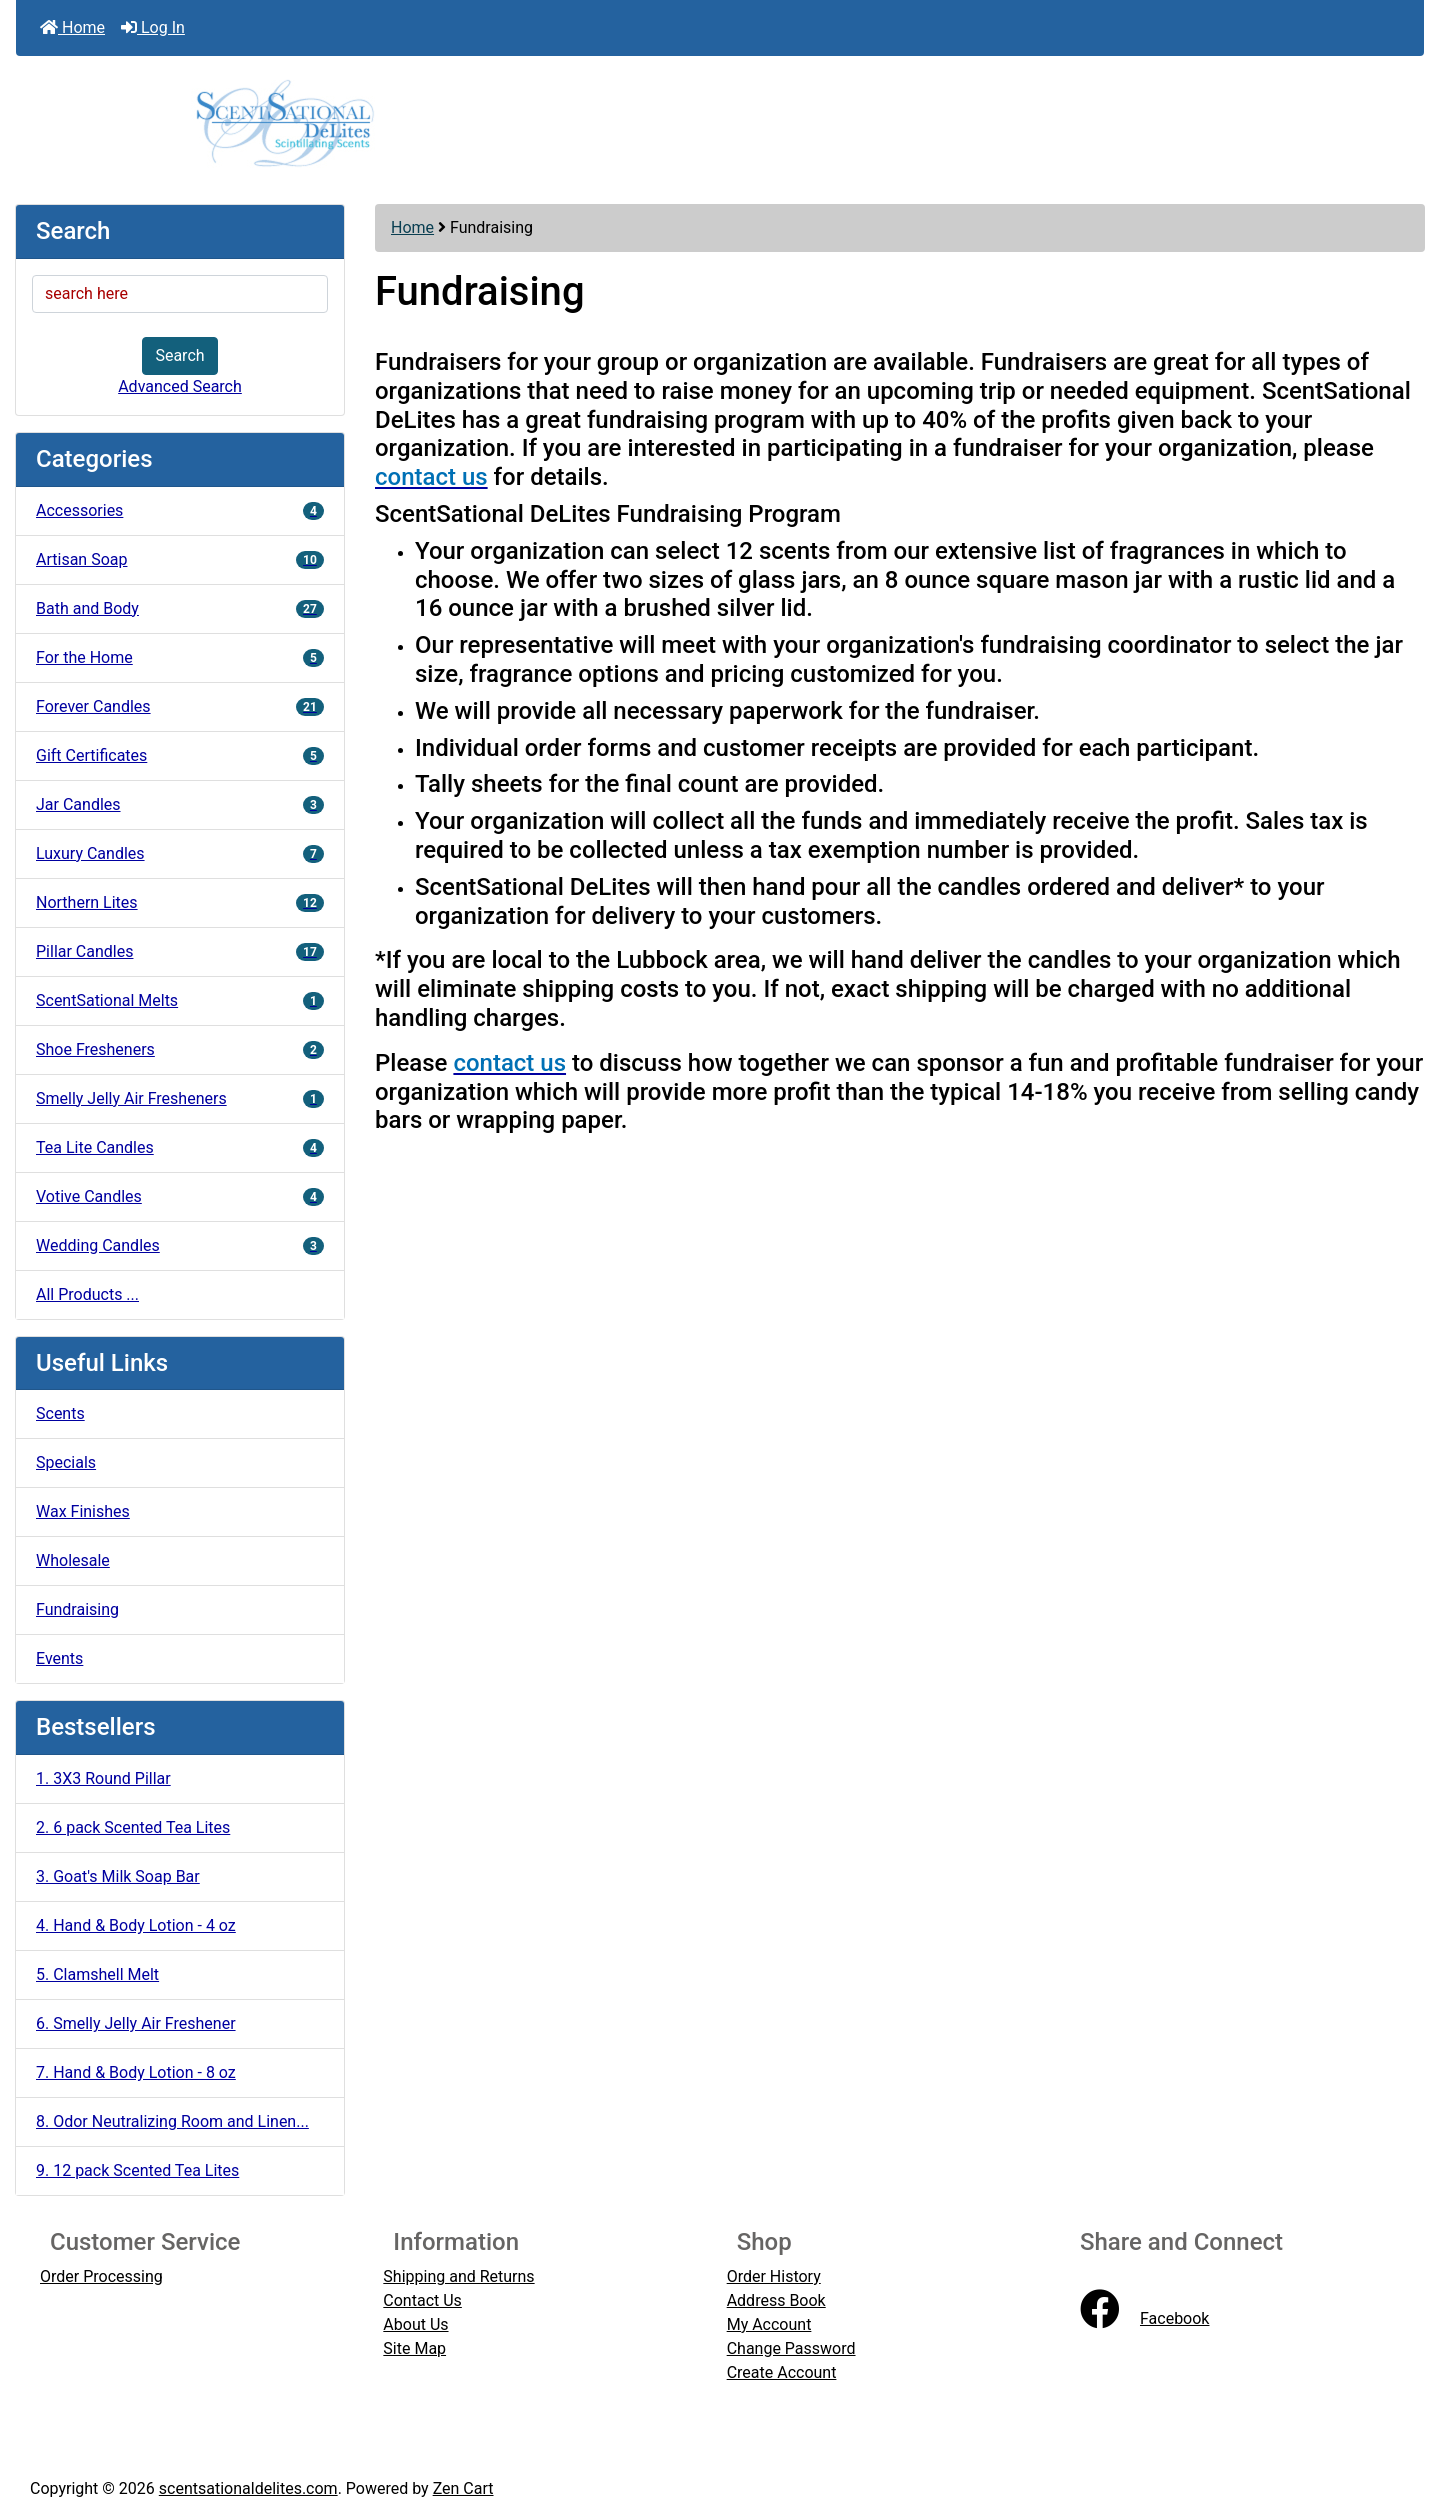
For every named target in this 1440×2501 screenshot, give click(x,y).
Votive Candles (180, 1196)
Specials (66, 1462)
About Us (415, 2324)
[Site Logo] (720, 122)
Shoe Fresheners (180, 1049)
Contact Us (422, 2300)
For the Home (180, 657)
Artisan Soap (180, 559)
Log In (153, 27)
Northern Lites (180, 902)
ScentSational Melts (180, 1000)
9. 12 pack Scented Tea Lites (137, 2170)
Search (179, 355)
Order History (774, 2276)
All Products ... (87, 1294)
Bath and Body (180, 608)
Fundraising (77, 1609)
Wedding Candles (180, 1245)
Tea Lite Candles (180, 1147)
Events (59, 1658)
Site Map (414, 2348)
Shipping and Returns (458, 2276)
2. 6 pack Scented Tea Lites (133, 1827)
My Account (769, 2324)
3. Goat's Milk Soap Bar (118, 1876)
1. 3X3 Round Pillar (103, 1778)
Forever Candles (180, 706)
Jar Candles (180, 804)
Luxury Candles (180, 853)
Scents (60, 1413)
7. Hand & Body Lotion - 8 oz (136, 2072)
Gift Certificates (180, 755)
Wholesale (73, 1560)
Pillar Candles (180, 951)
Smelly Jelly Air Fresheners (180, 1098)
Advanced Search (180, 386)
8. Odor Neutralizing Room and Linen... (172, 2121)
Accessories (180, 510)
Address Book (776, 2300)
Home (72, 27)
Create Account (782, 2372)
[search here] (180, 294)
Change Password (791, 2348)
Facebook (1144, 2318)
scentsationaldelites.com (248, 2488)
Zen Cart (463, 2488)
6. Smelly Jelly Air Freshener (136, 2023)
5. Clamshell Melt (97, 1974)
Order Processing (101, 2276)
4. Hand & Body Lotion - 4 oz (136, 1925)
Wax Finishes (83, 1511)
